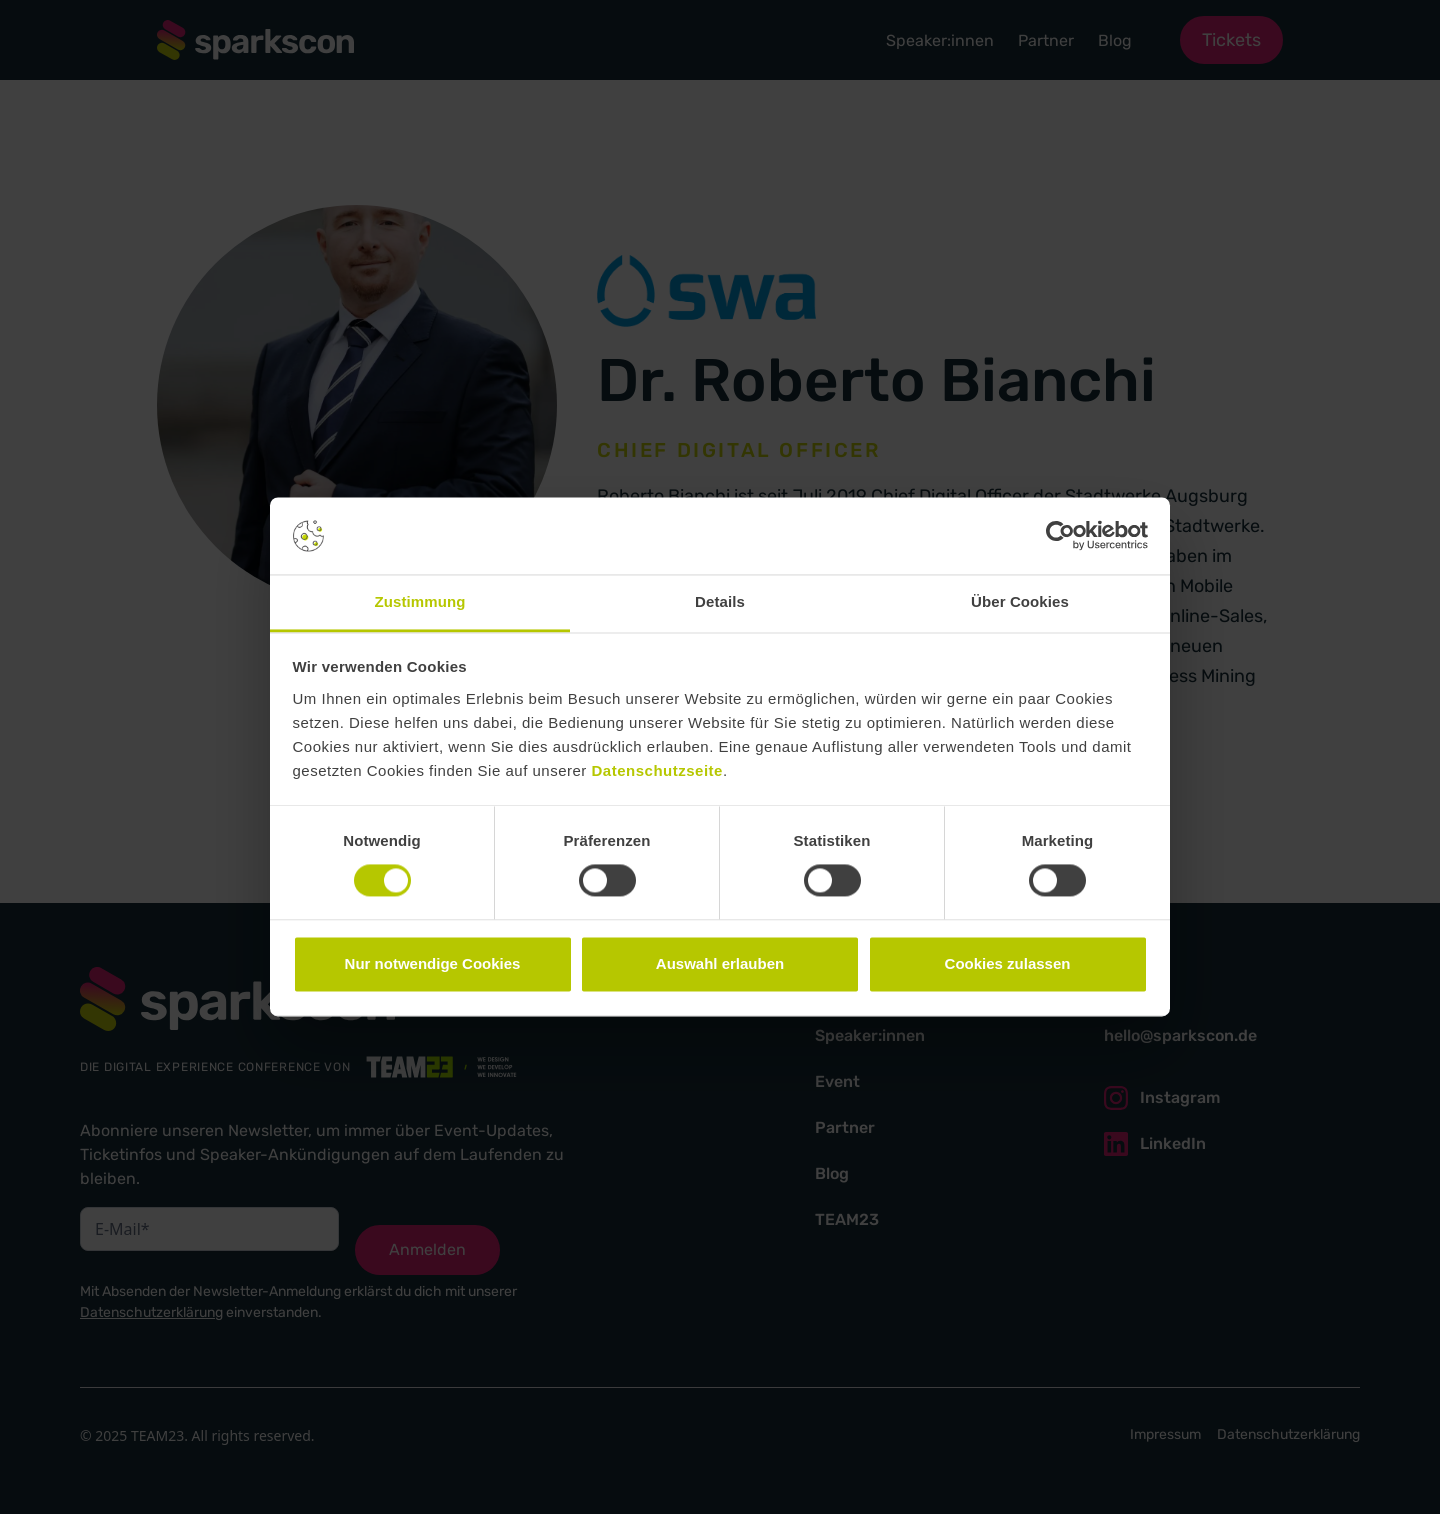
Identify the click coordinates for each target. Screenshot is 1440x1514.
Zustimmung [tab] (420, 601)
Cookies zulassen (1008, 963)
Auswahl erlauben (720, 963)
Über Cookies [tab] (1020, 601)
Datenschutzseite (657, 770)
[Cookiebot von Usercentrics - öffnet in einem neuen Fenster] (1060, 536)
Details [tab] (720, 601)
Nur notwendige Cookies (433, 963)
